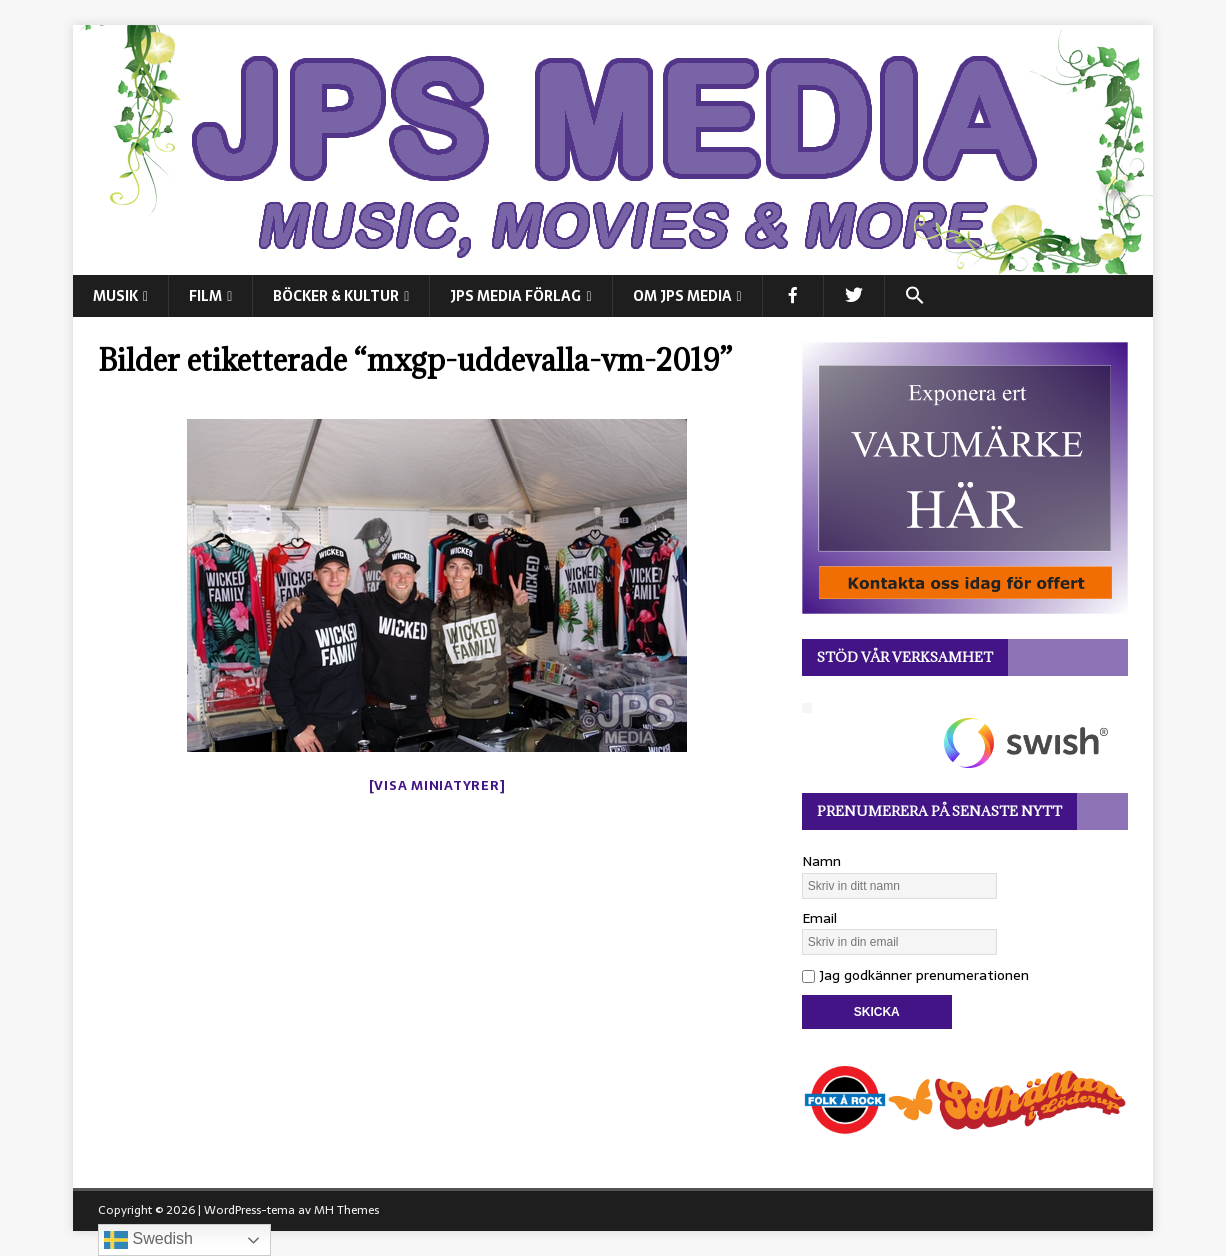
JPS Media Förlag (515, 296)
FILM (205, 296)
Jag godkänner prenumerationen (915, 975)
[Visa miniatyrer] (437, 785)
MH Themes (346, 1210)
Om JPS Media (682, 296)
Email (819, 918)
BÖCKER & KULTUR (336, 296)
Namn (821, 861)
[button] (914, 296)
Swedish (148, 1240)
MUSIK (115, 296)
